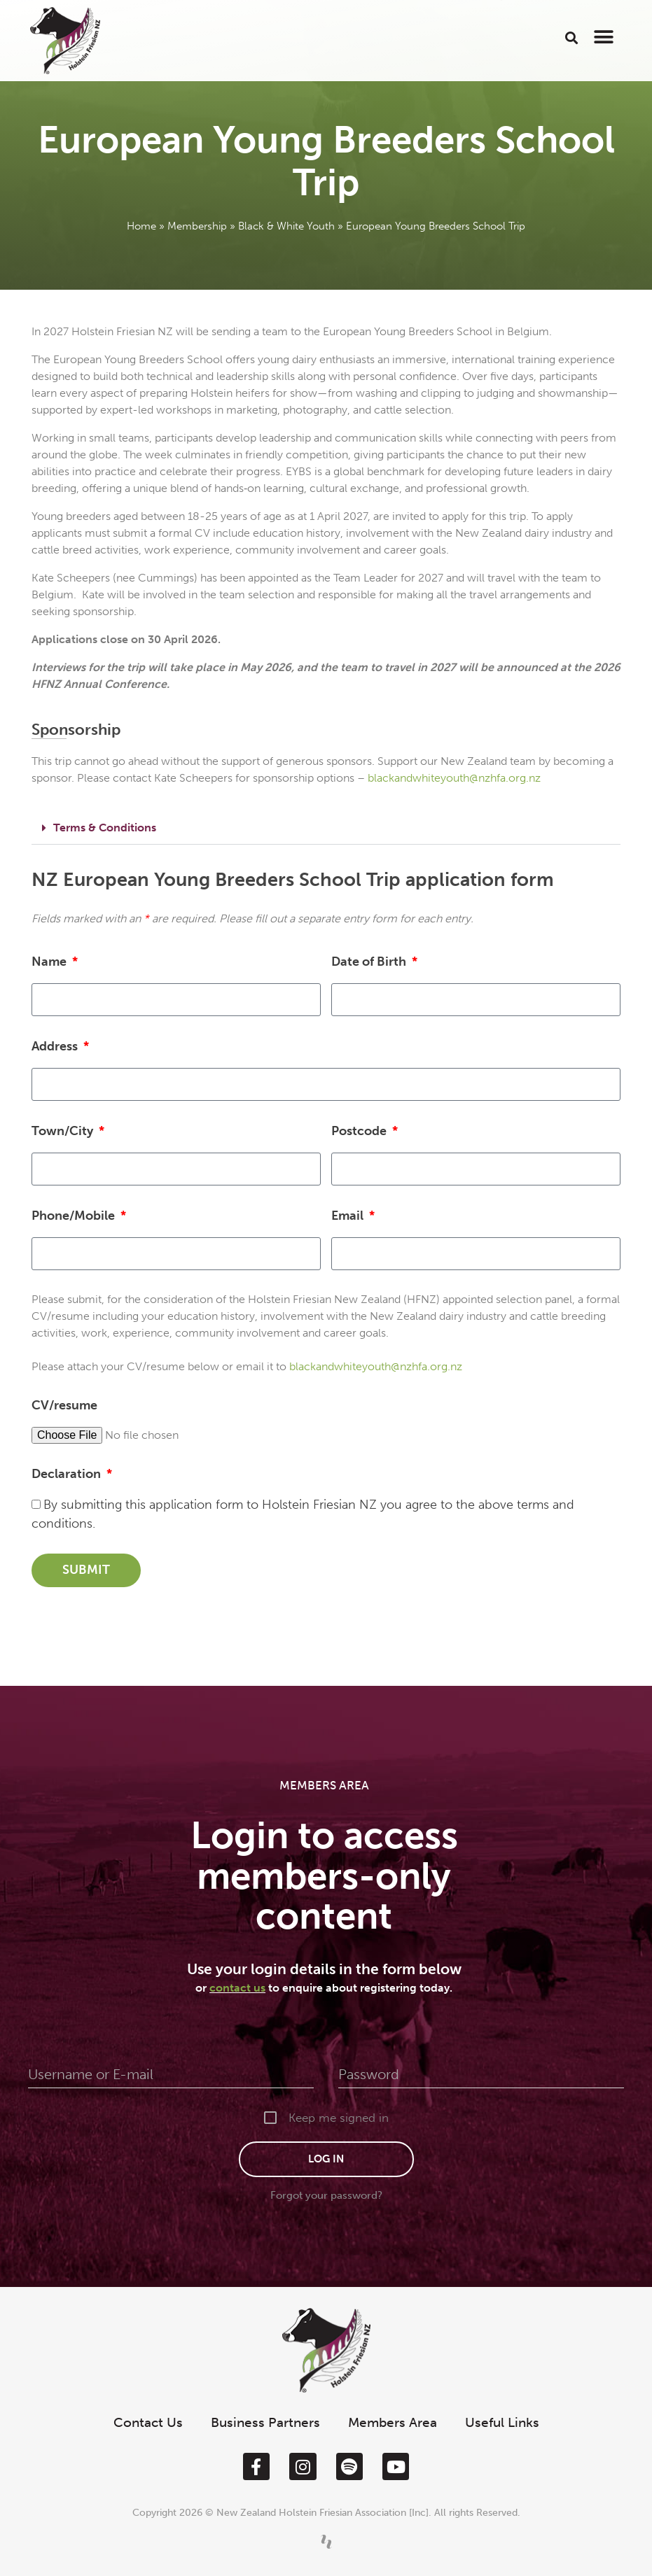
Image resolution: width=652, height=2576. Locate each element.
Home (141, 226)
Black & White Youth (286, 226)
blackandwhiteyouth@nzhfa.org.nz (454, 777)
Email (348, 1215)
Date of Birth (370, 961)
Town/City (64, 1131)
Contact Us (148, 2422)
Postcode (360, 1131)
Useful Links (502, 2422)
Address (56, 1046)
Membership (197, 226)
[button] (571, 37)
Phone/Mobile (75, 1215)
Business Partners (265, 2422)
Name (50, 961)
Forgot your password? (326, 2195)
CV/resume (64, 1405)
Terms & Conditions (104, 827)
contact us (237, 1987)
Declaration (68, 1473)
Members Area (392, 2422)
